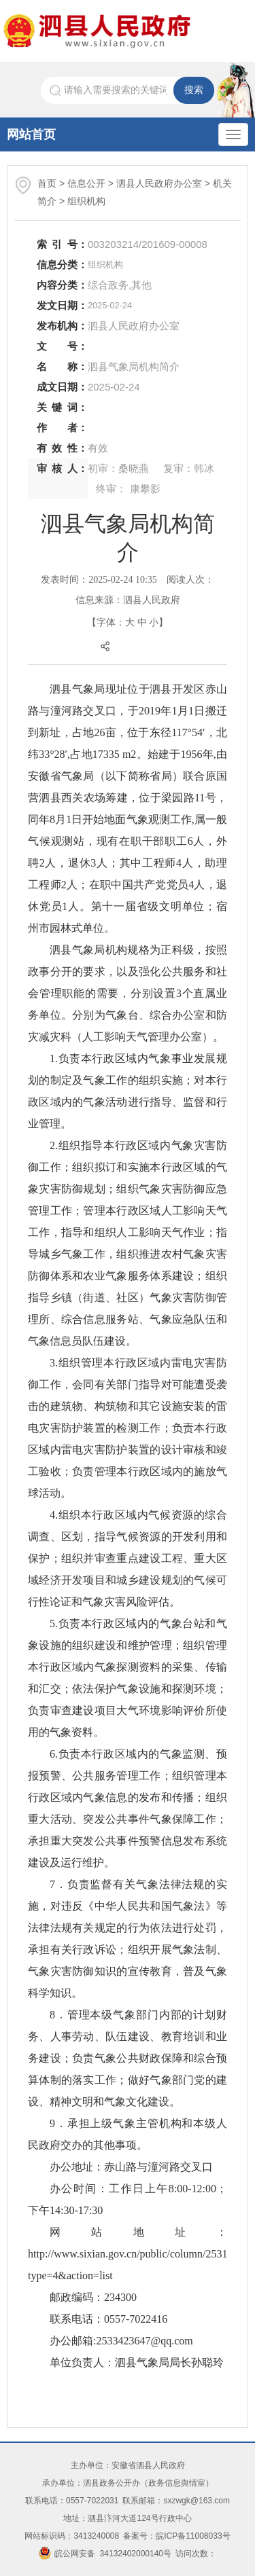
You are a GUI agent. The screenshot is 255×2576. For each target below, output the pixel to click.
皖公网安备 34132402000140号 (105, 2553)
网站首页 (31, 134)
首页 (46, 183)
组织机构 (86, 201)
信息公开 (86, 183)
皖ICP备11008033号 (193, 2536)
